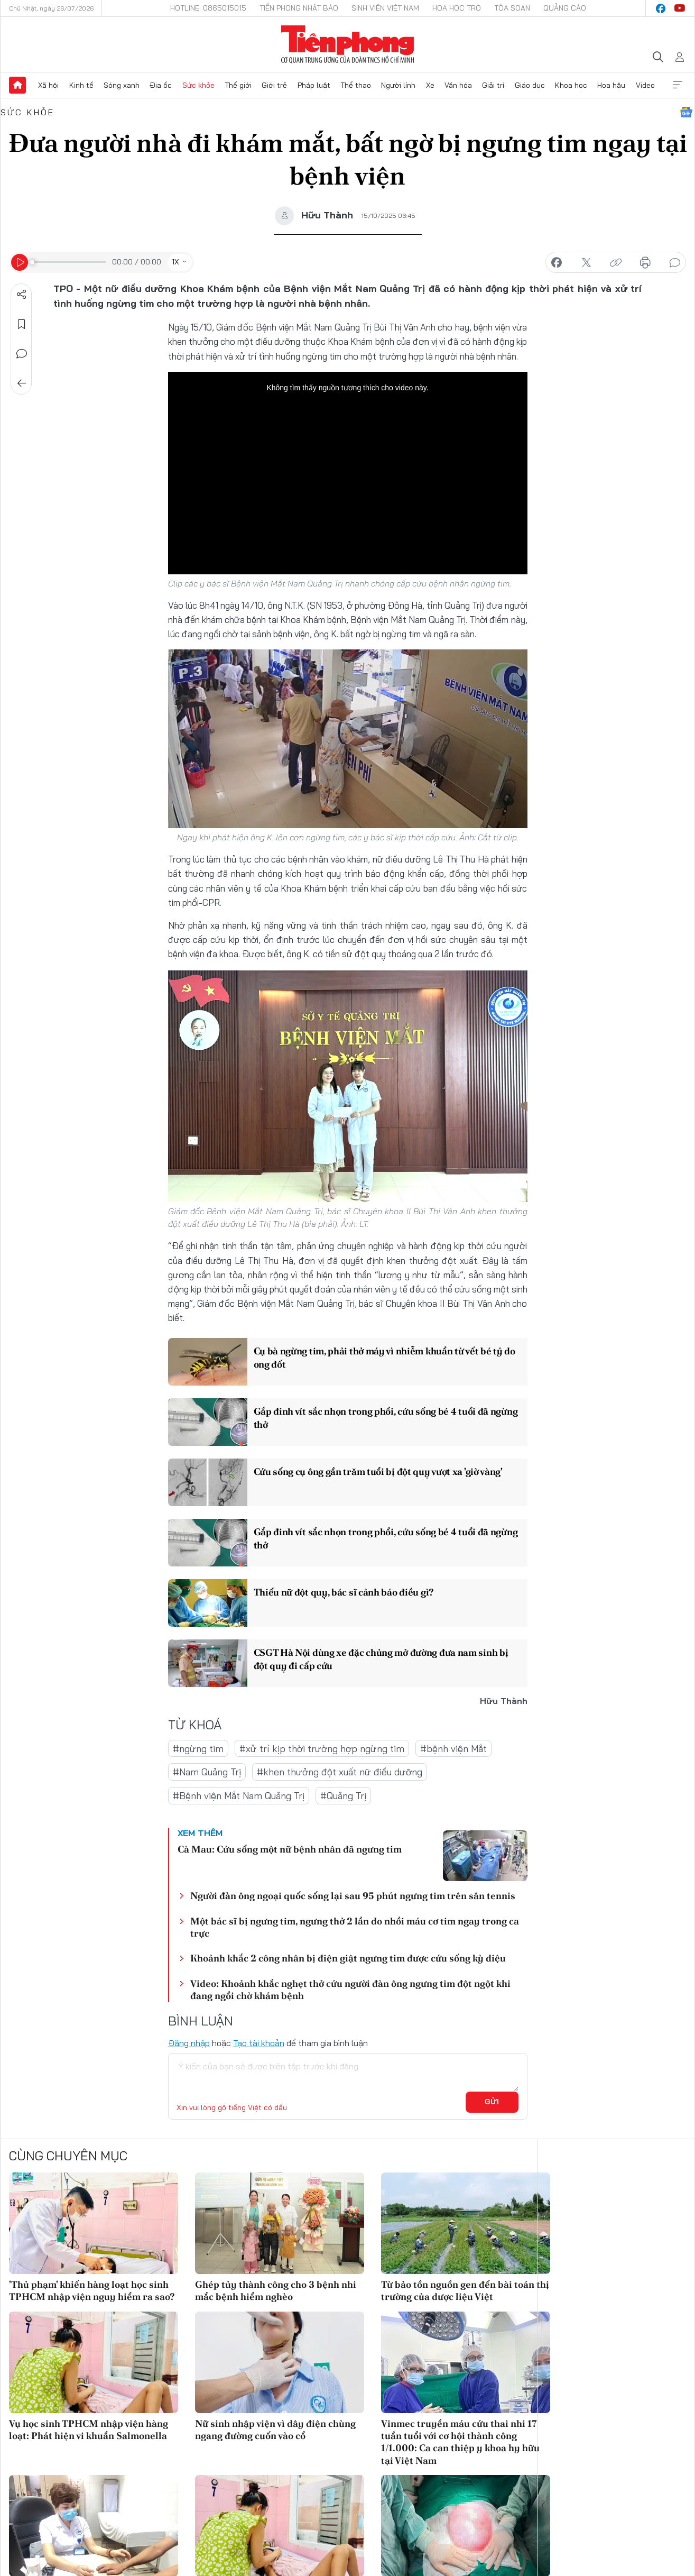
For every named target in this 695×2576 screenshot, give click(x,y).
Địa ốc (161, 85)
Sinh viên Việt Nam (385, 8)
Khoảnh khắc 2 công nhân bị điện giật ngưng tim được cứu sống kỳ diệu (348, 1958)
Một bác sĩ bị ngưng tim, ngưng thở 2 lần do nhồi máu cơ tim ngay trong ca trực (354, 1927)
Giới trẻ (274, 85)
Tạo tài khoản (258, 2043)
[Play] (19, 262)
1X (175, 262)
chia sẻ (556, 262)
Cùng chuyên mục (68, 2156)
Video (645, 85)
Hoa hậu (611, 85)
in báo (645, 262)
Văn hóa (458, 85)
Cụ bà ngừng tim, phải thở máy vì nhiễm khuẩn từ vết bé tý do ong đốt (384, 1357)
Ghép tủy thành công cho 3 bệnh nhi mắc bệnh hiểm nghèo (275, 2290)
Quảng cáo (564, 8)
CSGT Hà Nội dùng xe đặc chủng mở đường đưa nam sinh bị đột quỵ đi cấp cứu (381, 1659)
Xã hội (48, 85)
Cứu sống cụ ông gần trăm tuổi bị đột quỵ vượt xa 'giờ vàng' (378, 1471)
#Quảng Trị (343, 1796)
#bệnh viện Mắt (453, 1749)
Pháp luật (314, 85)
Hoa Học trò (456, 8)
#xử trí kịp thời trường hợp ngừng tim (321, 1749)
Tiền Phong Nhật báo (299, 8)
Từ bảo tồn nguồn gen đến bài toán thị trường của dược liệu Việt (465, 2290)
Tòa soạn (512, 8)
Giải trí (493, 85)
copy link (615, 262)
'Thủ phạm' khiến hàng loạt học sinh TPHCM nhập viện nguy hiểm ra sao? (91, 2290)
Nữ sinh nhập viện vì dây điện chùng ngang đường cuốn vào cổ (275, 2429)
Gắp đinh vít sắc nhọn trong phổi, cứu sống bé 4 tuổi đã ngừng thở (386, 1418)
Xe (430, 85)
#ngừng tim (198, 1749)
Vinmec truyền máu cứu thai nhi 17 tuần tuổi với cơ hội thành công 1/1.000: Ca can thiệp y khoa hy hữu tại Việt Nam (460, 2442)
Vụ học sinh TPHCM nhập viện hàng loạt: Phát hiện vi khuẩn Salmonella (88, 2429)
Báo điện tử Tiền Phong (347, 44)
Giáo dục (530, 85)
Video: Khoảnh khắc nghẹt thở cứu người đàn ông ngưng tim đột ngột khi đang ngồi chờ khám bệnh (350, 1989)
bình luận (675, 262)
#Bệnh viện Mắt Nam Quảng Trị (238, 1796)
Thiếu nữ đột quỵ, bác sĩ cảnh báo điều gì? (343, 1592)
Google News (686, 112)
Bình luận (21, 353)
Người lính (398, 85)
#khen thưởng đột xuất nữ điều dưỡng (339, 1772)
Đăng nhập (189, 2043)
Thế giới (238, 85)
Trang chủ (17, 85)
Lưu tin (21, 324)
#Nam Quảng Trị (207, 1772)
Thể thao (355, 85)
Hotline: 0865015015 (208, 8)
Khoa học (571, 85)
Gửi (492, 2101)
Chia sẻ (21, 294)
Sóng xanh (122, 85)
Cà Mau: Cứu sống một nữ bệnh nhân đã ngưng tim (290, 1849)
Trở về (21, 383)
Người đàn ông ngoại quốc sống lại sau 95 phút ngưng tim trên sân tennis (352, 1896)
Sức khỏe (198, 85)
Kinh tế (81, 85)
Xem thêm (677, 85)
